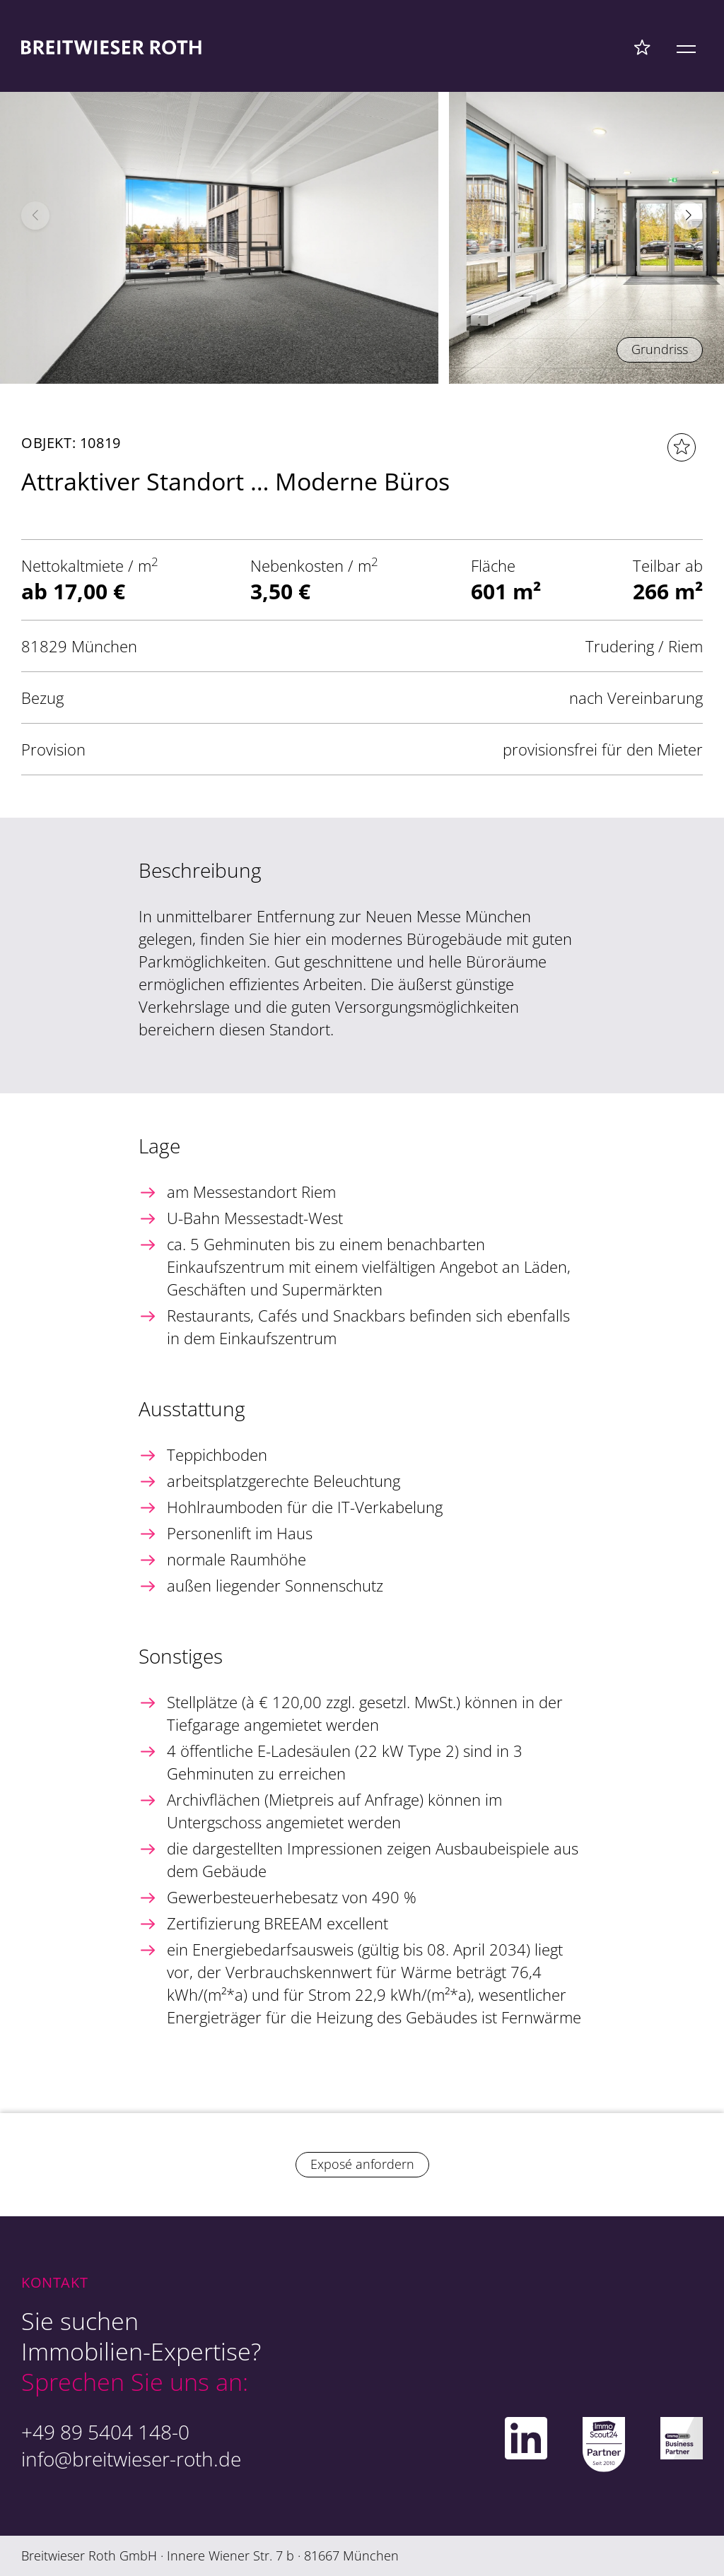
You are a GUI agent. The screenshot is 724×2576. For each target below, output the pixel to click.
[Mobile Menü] (686, 47)
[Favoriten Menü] (642, 46)
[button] (689, 215)
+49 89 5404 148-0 (105, 2431)
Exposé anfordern (362, 2164)
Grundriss (659, 349)
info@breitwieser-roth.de (131, 2458)
